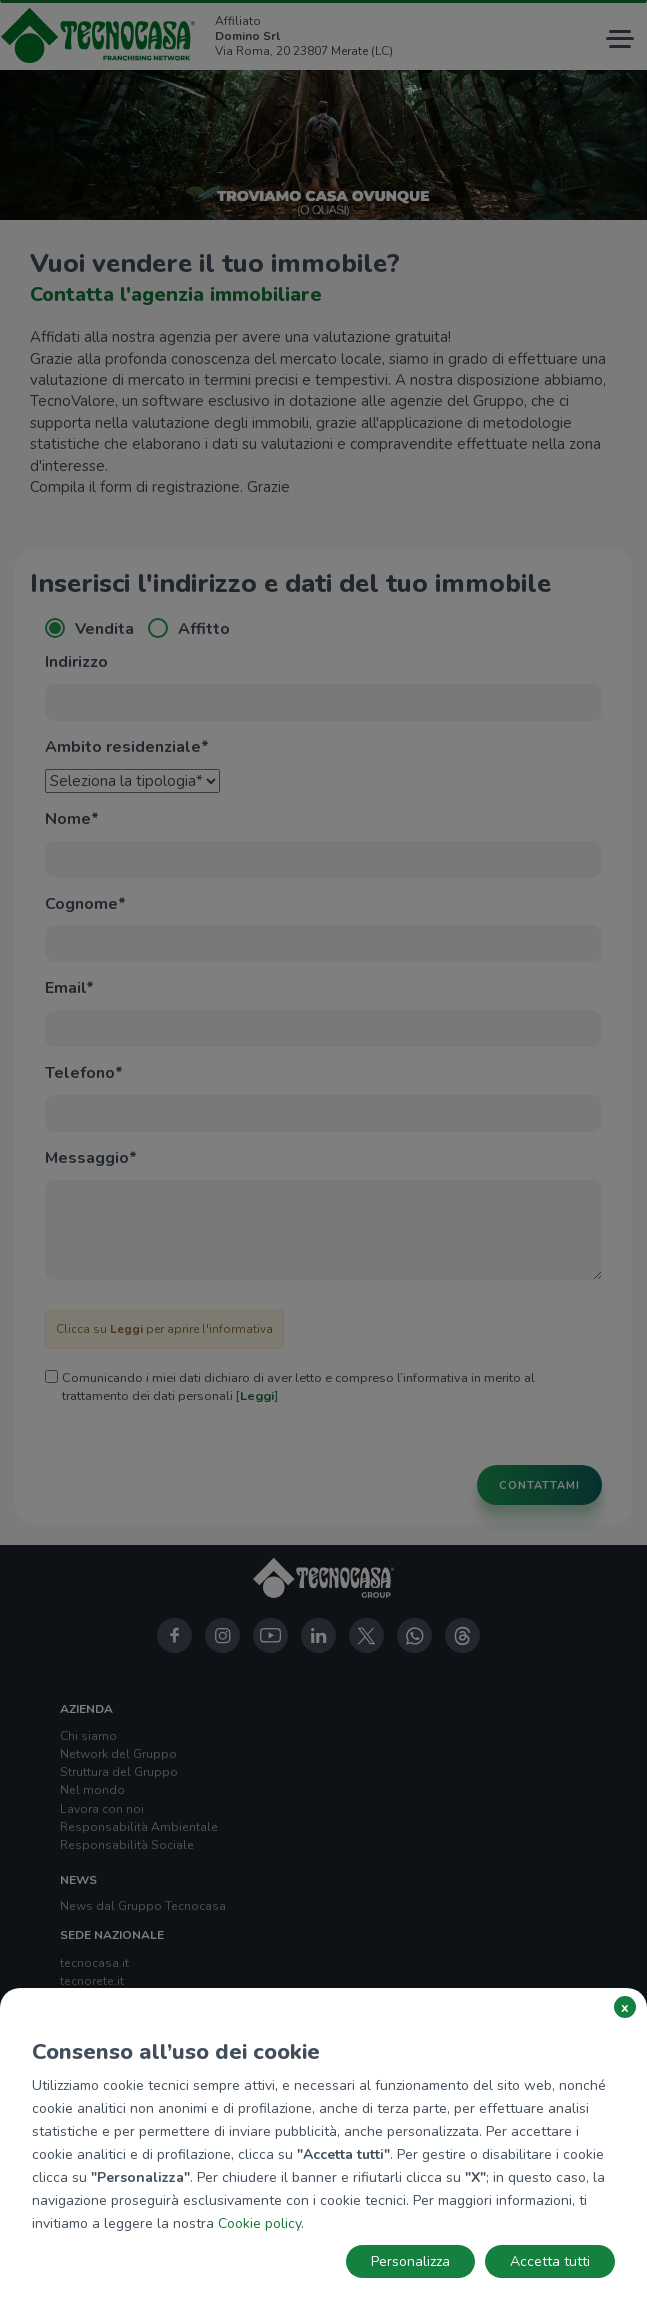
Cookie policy (259, 2223)
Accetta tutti (550, 2261)
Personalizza (410, 2261)
